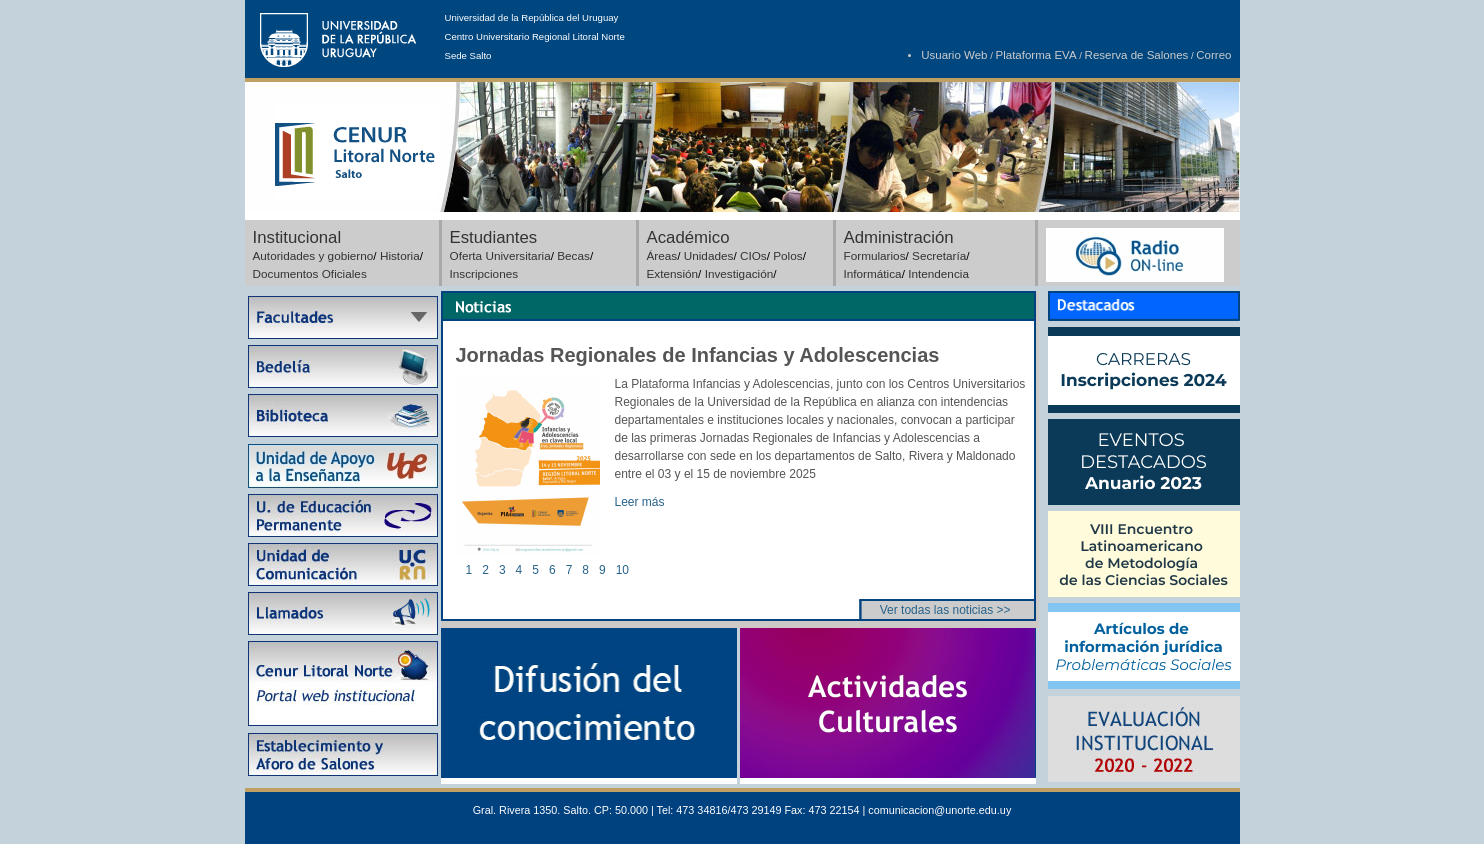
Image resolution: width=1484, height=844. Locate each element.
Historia (400, 255)
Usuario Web (954, 55)
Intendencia (938, 273)
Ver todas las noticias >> (945, 610)
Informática (873, 273)
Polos (787, 255)
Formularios (875, 255)
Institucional (297, 237)
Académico (688, 237)
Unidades (709, 255)
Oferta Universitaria (500, 255)
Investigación (739, 273)
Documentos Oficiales (310, 273)
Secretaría (939, 255)
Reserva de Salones (1137, 55)
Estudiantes (494, 237)
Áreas (662, 255)
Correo (1213, 55)
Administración (899, 237)
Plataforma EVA (1036, 55)
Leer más (640, 502)
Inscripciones (484, 273)
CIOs (753, 255)
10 (622, 570)
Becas (573, 255)
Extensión (673, 273)
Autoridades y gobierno (313, 255)
